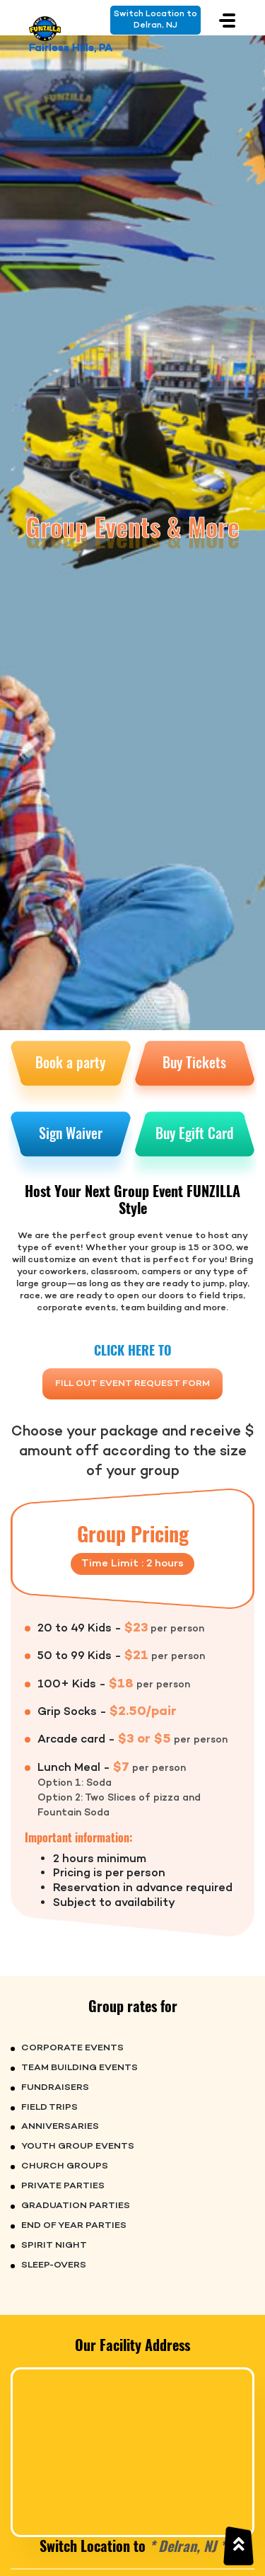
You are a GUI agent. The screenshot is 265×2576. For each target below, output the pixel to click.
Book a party (70, 1062)
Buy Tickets (194, 1062)
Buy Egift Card (194, 1132)
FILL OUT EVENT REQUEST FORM (132, 1383)
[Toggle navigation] (227, 20)
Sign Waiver (70, 1132)
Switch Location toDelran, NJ (155, 19)
